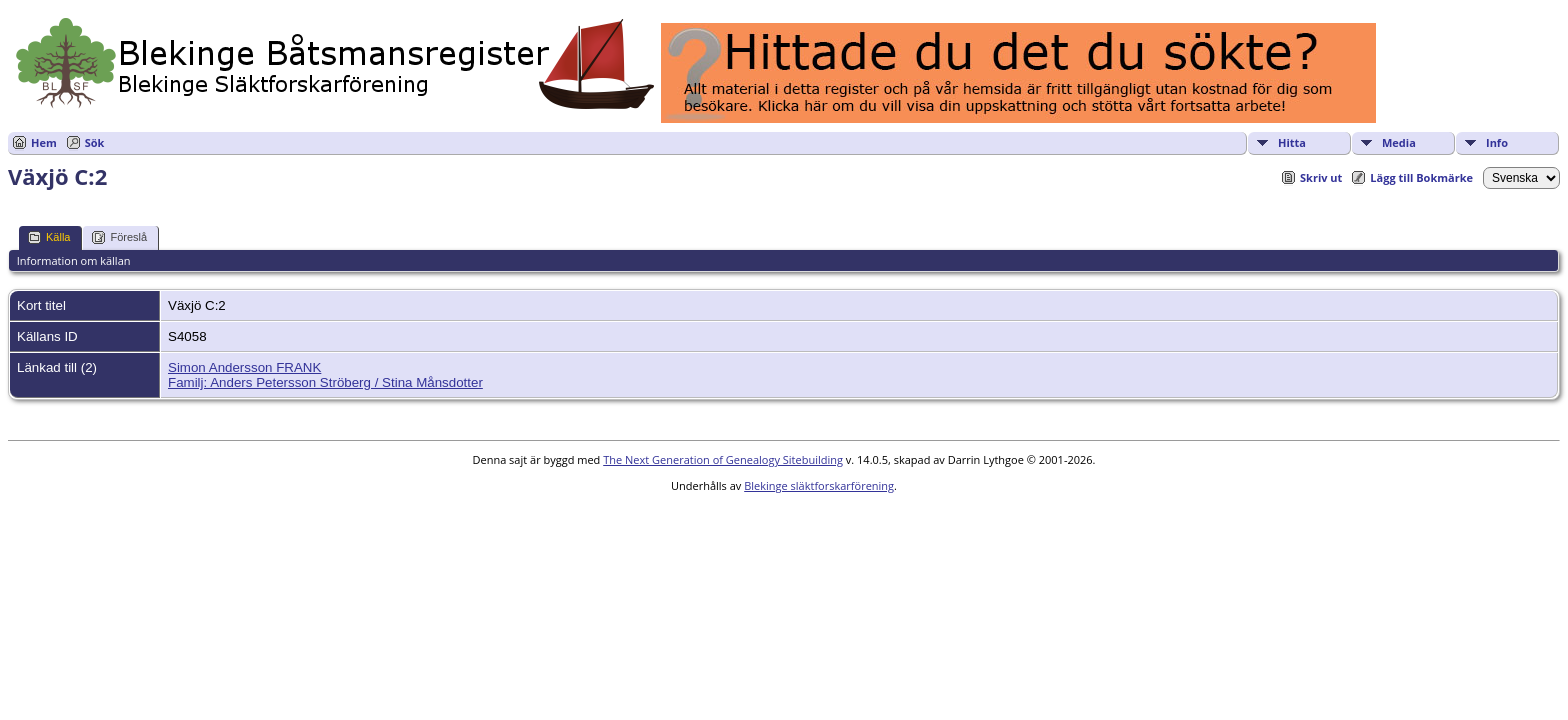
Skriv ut (1321, 177)
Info (1497, 142)
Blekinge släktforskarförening (819, 485)
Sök (95, 142)
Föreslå (119, 237)
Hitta (1292, 142)
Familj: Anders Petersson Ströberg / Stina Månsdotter (325, 382)
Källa (49, 237)
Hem (44, 142)
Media (1399, 142)
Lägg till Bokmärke (1421, 177)
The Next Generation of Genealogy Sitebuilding (723, 459)
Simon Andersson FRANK (244, 367)
